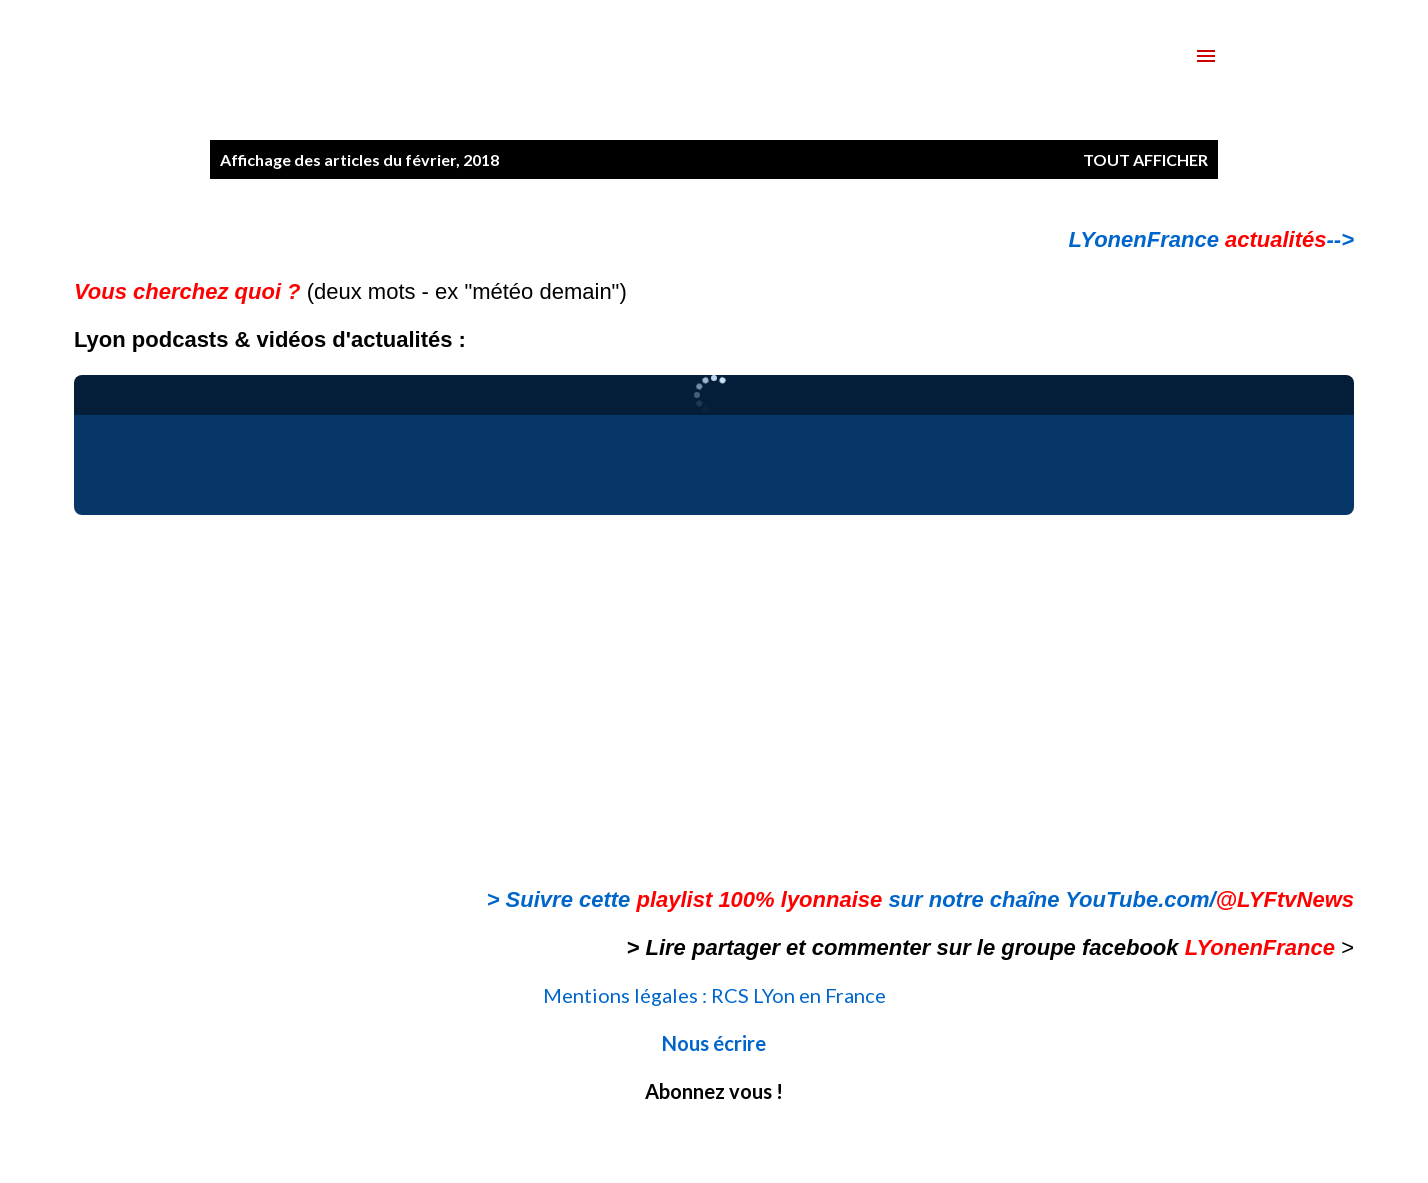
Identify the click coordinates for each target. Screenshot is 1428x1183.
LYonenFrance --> (1211, 239)
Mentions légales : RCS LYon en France (714, 995)
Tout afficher (1145, 159)
